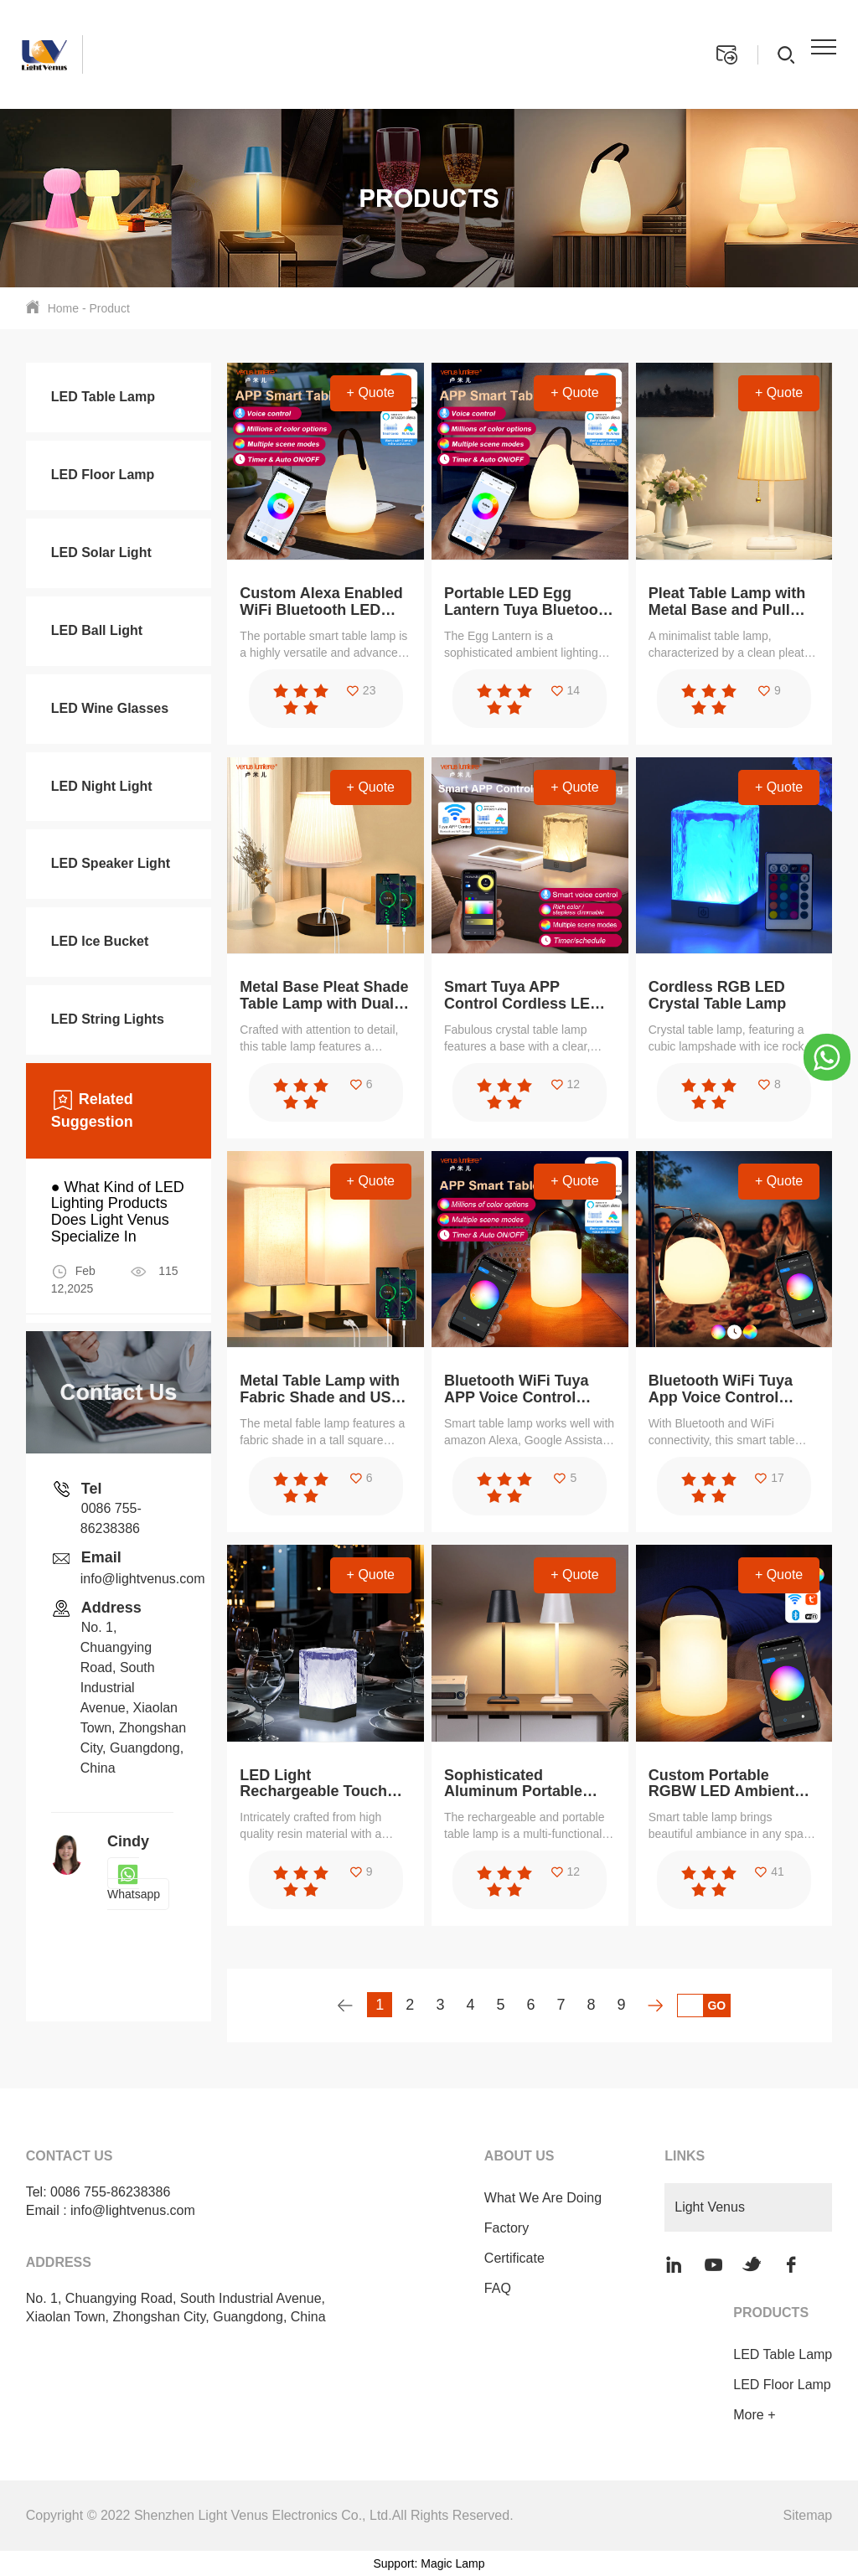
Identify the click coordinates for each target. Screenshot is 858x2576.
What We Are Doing (541, 2198)
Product (110, 308)
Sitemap (808, 2515)
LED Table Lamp (782, 2354)
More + (754, 2415)
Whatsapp (133, 1883)
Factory (505, 2228)
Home (63, 308)
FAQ (496, 2288)
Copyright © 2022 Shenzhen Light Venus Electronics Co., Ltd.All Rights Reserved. (270, 2515)
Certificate (513, 2258)
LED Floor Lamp (782, 2384)
